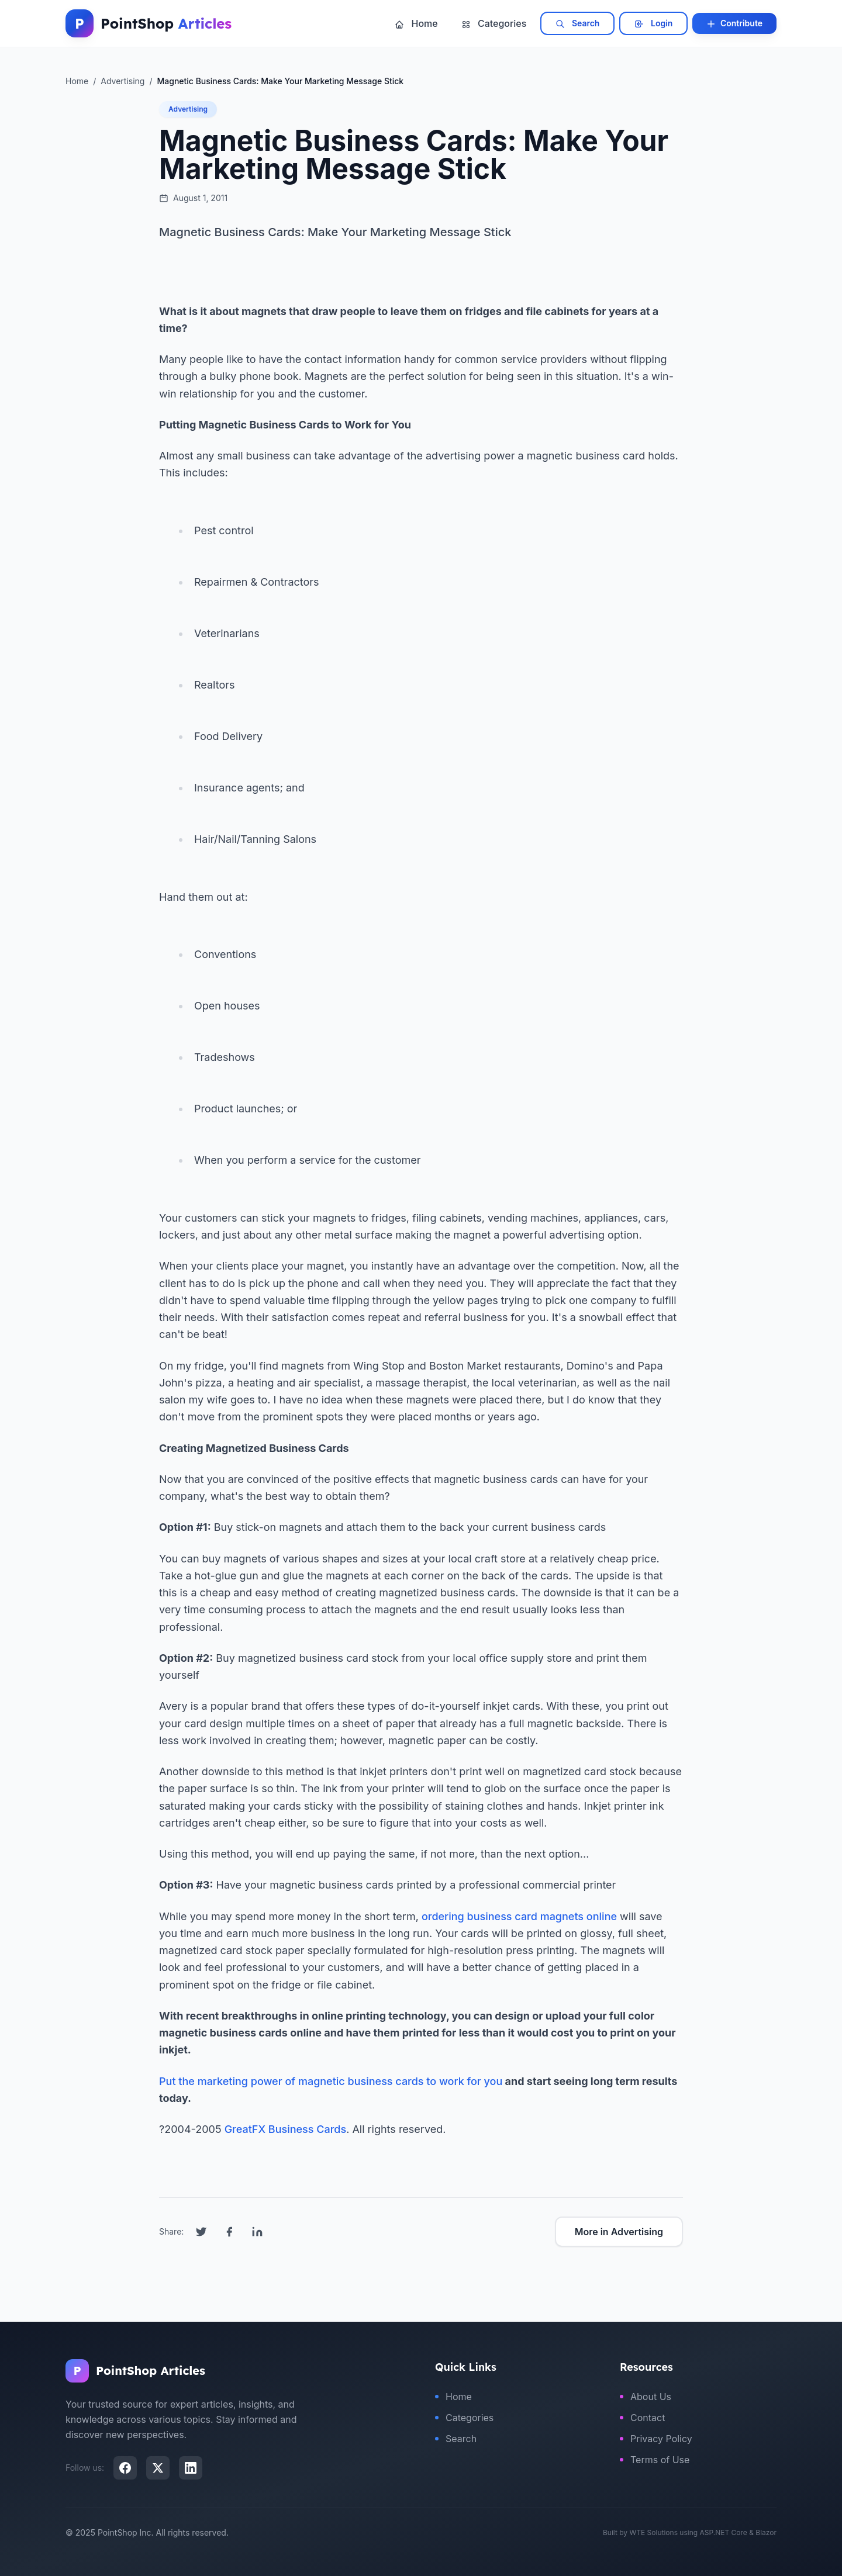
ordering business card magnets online (519, 1916)
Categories (494, 23)
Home (416, 23)
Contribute (734, 23)
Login (653, 23)
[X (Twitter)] (158, 2468)
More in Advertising (619, 2232)
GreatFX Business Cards (286, 2129)
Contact (642, 2417)
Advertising (188, 109)
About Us (645, 2396)
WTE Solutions (653, 2532)
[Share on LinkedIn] (257, 2231)
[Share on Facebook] (229, 2231)
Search (577, 23)
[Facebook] (125, 2468)
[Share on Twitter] (201, 2231)
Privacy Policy (656, 2438)
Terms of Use (654, 2460)
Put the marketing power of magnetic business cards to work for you (330, 2081)
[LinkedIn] (190, 2468)
